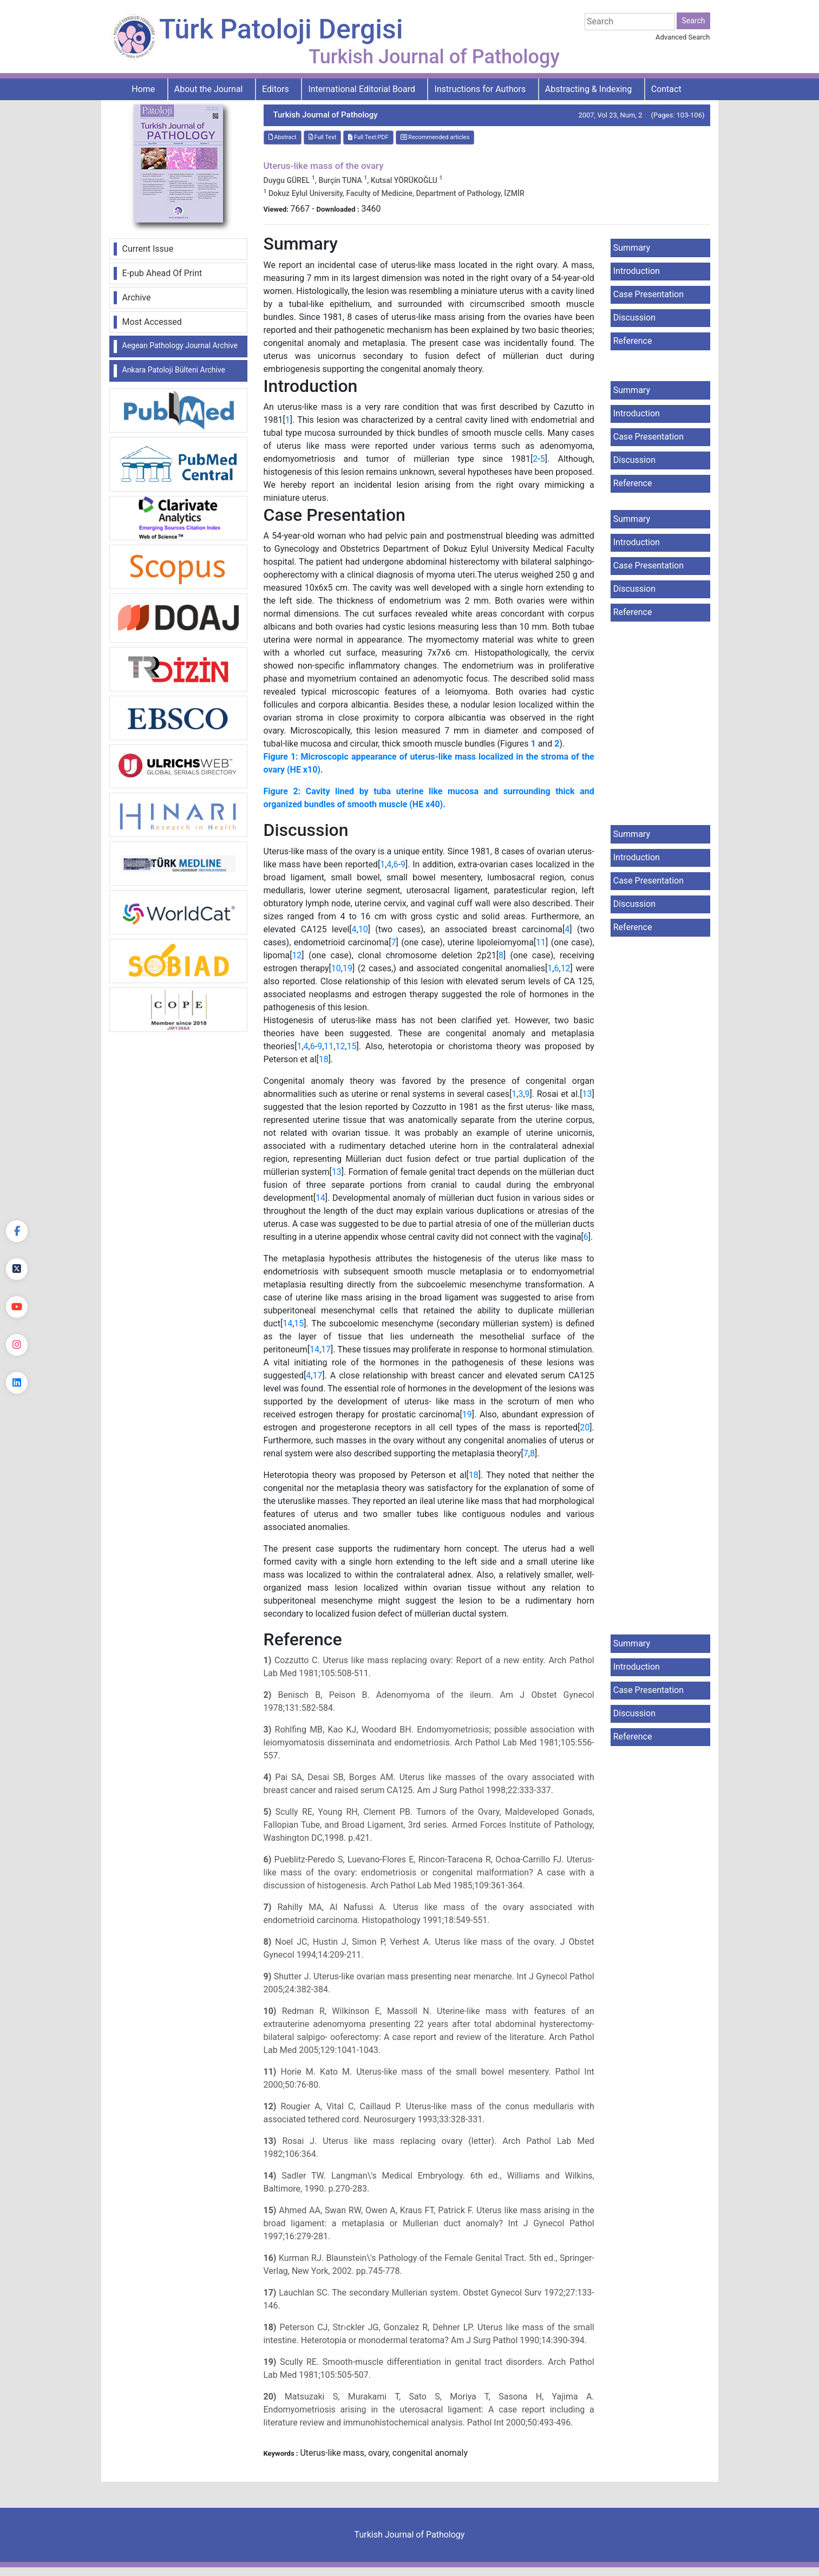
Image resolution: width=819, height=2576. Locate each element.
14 (320, 1198)
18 (324, 1059)
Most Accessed (152, 322)
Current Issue (148, 249)
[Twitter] (17, 1269)
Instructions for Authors (480, 89)
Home (143, 89)
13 (587, 1094)
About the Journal (208, 89)
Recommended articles (435, 137)
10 (363, 929)
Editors (275, 89)
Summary (631, 248)
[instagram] (17, 1345)
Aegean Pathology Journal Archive (180, 345)
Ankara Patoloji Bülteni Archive (173, 369)
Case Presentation (648, 294)
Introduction (636, 271)
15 (352, 1046)
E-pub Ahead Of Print (162, 273)
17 (326, 1349)
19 (347, 968)
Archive (136, 297)
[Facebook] (17, 1231)
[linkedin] (17, 1383)
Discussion (634, 317)
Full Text (323, 137)
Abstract (282, 137)
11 (541, 942)
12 (297, 955)
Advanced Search (683, 37)
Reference (632, 341)
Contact (666, 89)
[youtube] (17, 1307)
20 (584, 1427)
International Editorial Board (361, 89)
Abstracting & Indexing (588, 89)
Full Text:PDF (368, 137)
